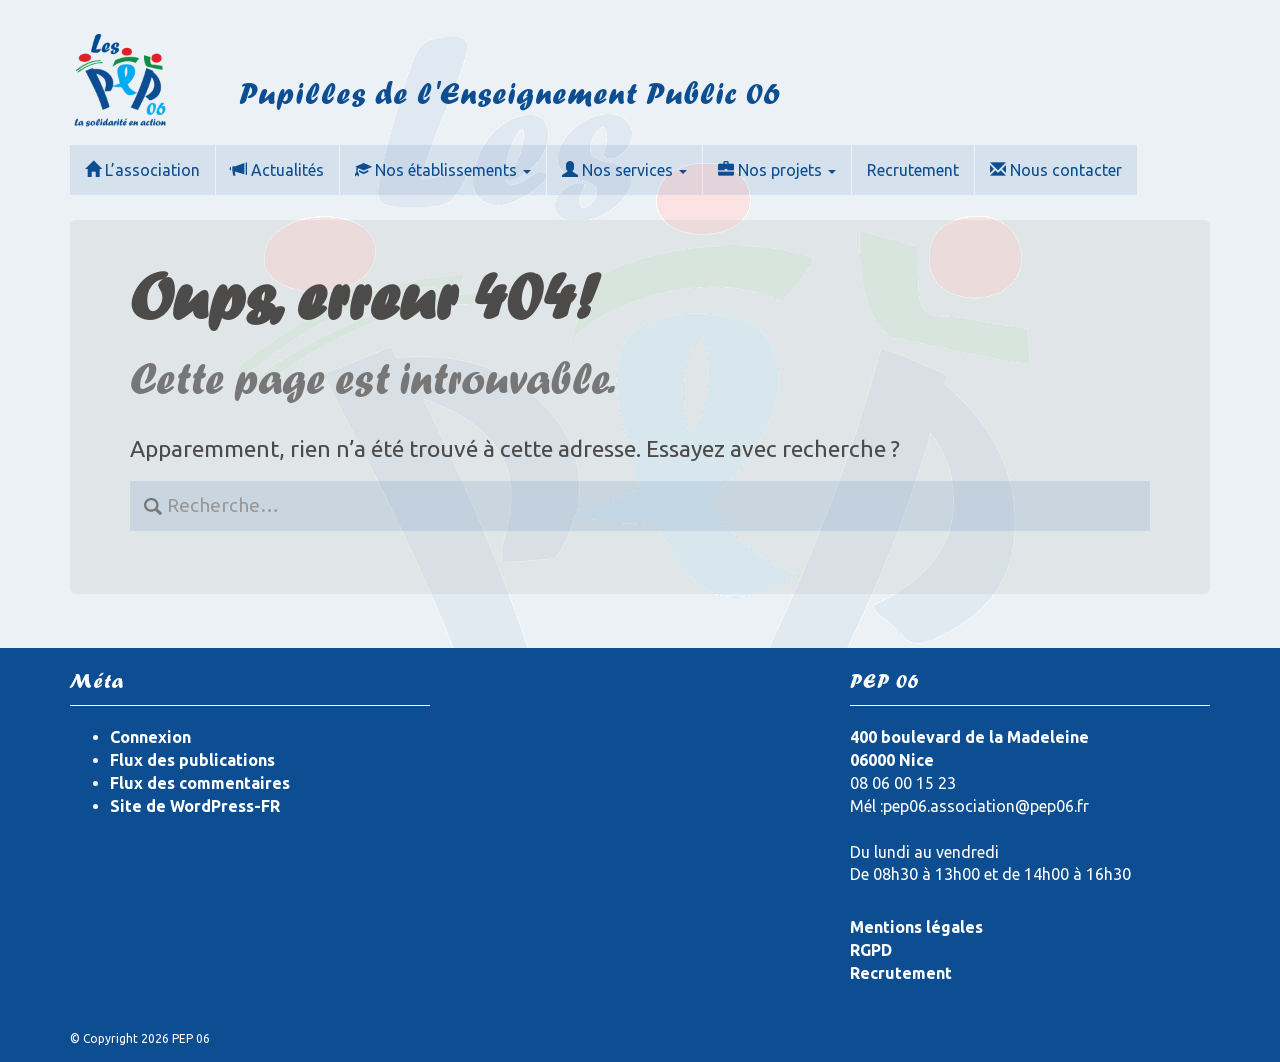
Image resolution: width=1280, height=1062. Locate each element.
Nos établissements (443, 170)
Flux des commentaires (200, 783)
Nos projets (777, 170)
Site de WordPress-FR (195, 806)
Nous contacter (1056, 170)
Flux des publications (192, 760)
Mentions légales (916, 927)
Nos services (624, 170)
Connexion (150, 737)
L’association (142, 170)
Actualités (277, 170)
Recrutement (913, 170)
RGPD (871, 950)
